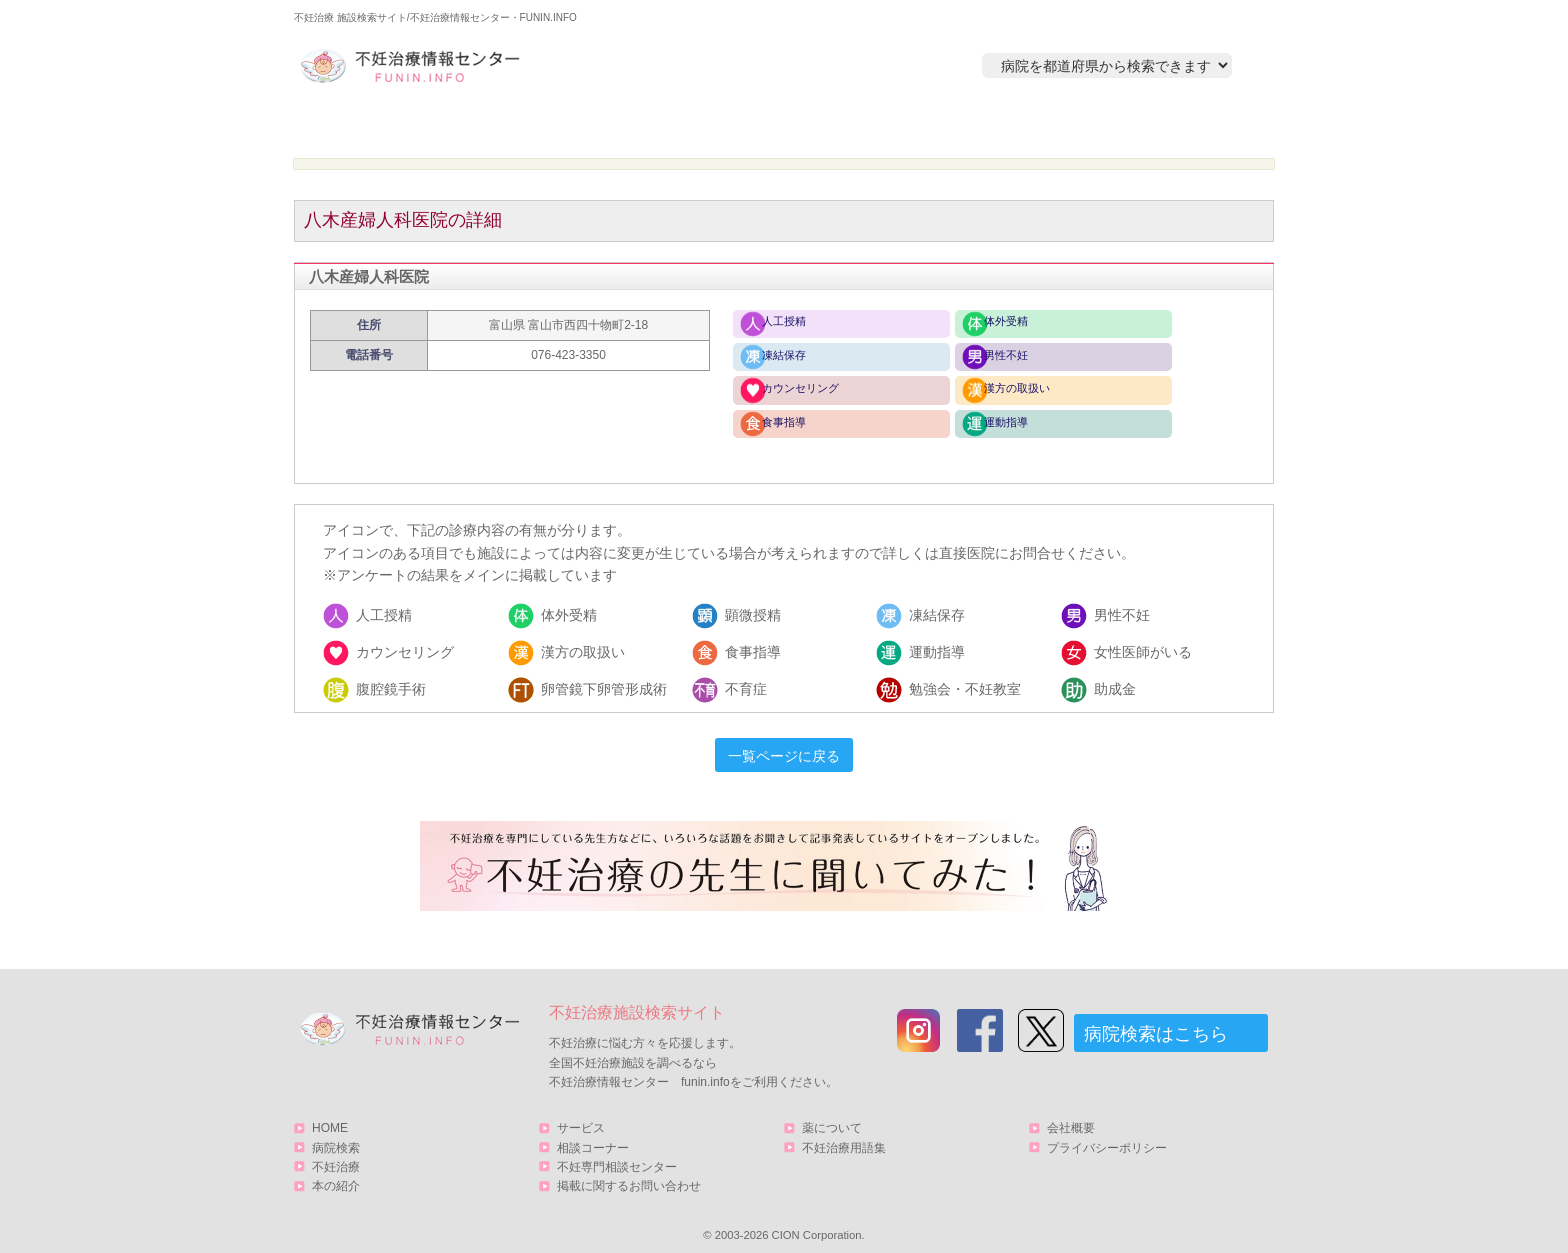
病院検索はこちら (1156, 1021)
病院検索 (581, 126)
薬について (832, 1115)
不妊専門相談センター (617, 1153)
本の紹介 (965, 126)
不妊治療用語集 (844, 1134)
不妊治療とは (773, 126)
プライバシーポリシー (1107, 1134)
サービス (1167, 126)
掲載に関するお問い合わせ (629, 1172)
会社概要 (1071, 1115)
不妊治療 (336, 1153)
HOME (389, 126)
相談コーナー (593, 1134)
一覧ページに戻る (784, 743)
